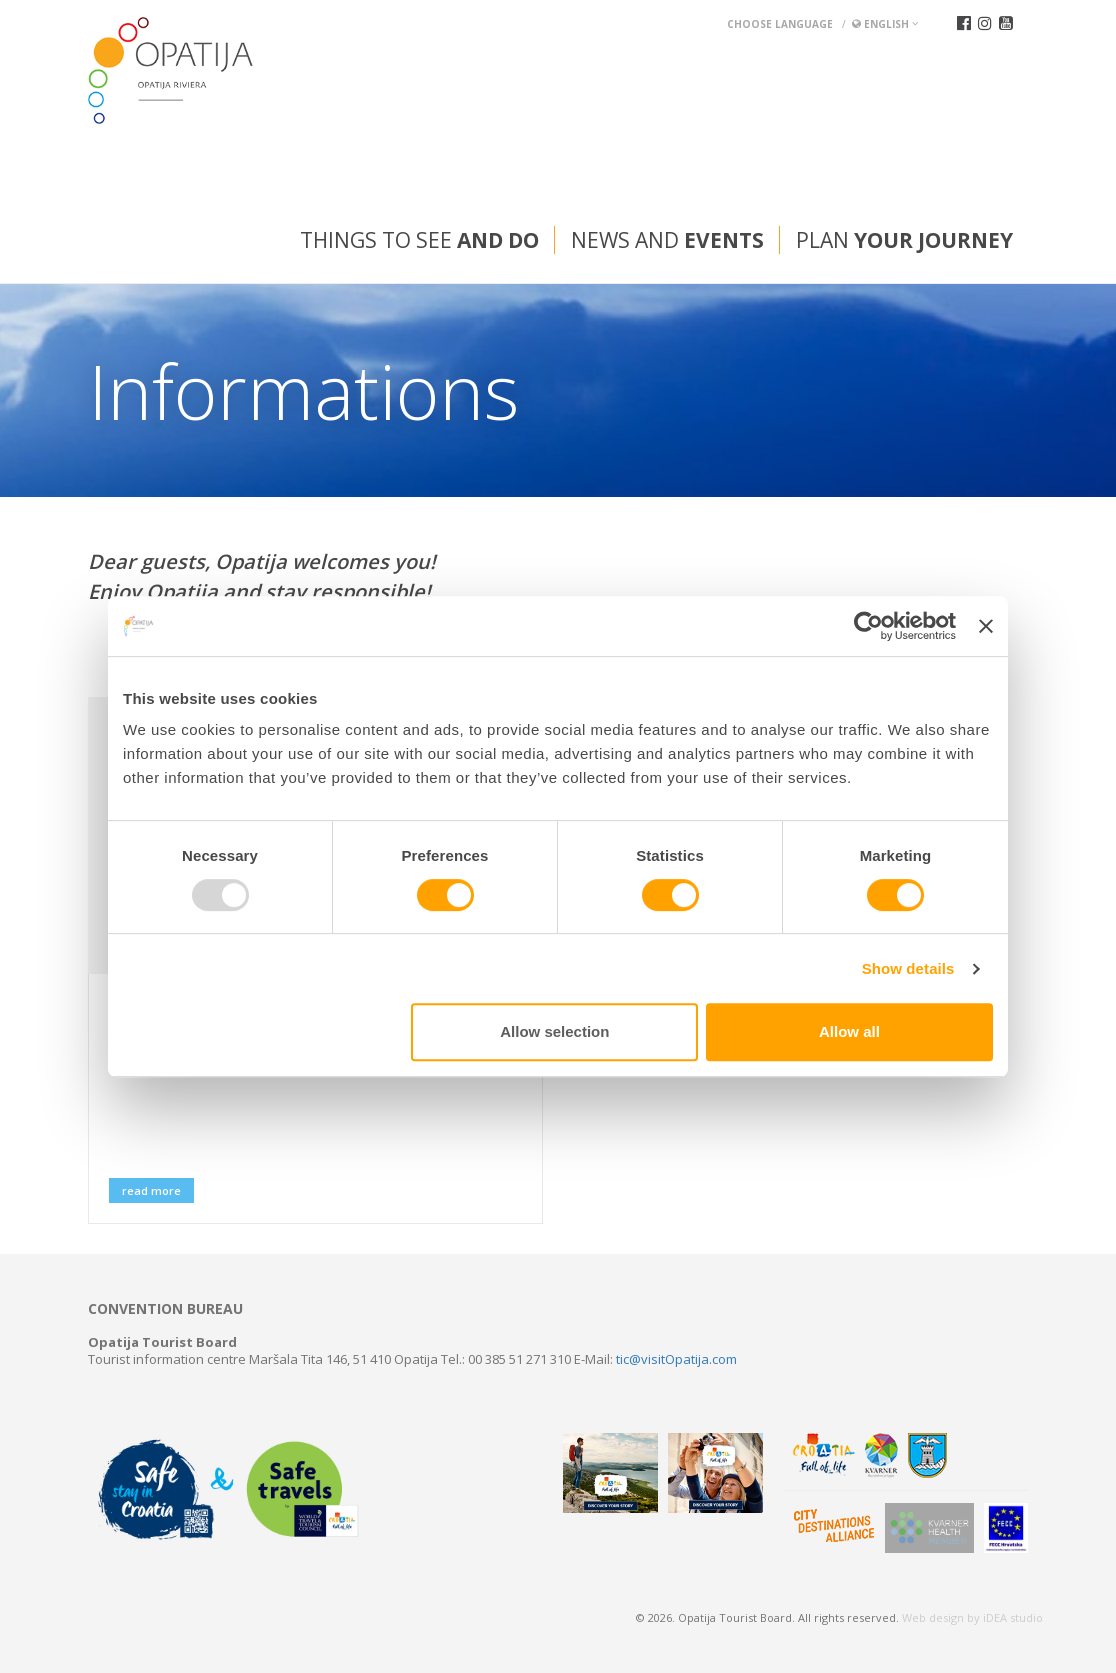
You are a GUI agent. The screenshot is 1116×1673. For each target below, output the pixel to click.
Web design (933, 1617)
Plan (904, 240)
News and (667, 240)
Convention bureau (165, 1309)
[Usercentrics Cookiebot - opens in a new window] (868, 626)
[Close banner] (986, 626)
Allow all (849, 1031)
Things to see (419, 240)
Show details (908, 968)
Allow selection (554, 1031)
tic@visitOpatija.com (676, 1359)
